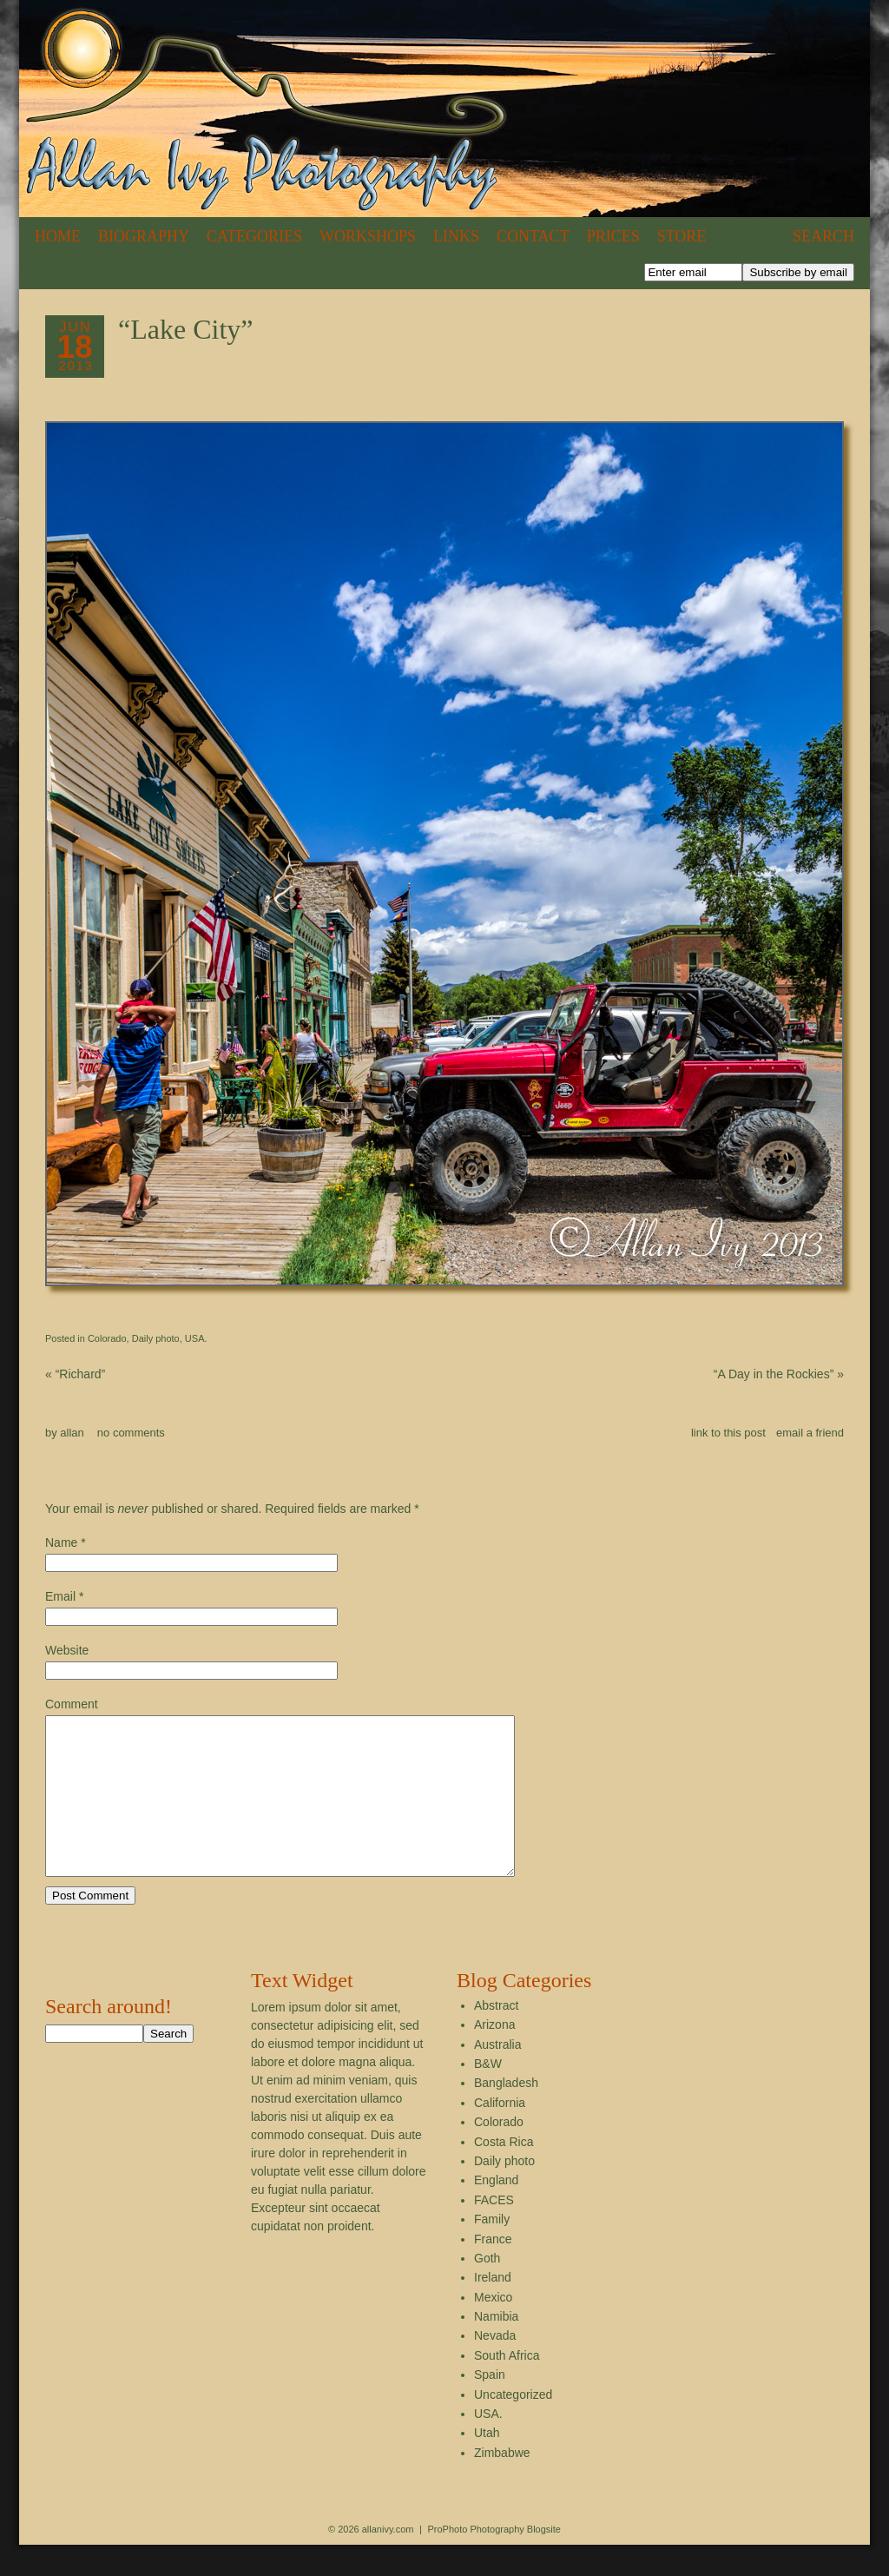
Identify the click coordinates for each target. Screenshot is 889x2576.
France (493, 2270)
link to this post (728, 1432)
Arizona (494, 2056)
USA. (196, 1338)
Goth (487, 2289)
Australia (497, 2076)
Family (492, 2250)
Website (67, 1650)
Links (456, 236)
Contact (533, 236)
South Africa (507, 2387)
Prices (613, 236)
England (496, 2211)
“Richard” (75, 1374)
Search (823, 236)
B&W (488, 2095)
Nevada (495, 2367)
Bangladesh (506, 2114)
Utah (487, 2464)
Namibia (496, 2348)
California (499, 2134)
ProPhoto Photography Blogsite (494, 2560)
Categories (254, 236)
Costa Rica (503, 2173)
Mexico (493, 2328)
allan (71, 1432)
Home (58, 236)
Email (60, 1596)
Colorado (107, 1338)
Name (61, 1542)
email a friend (810, 1432)
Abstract (496, 2037)
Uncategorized (513, 2426)
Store (682, 236)
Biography (143, 236)
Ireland (492, 2308)
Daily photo (156, 1338)
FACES (494, 2231)
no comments (131, 1432)
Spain (489, 2406)
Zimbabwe (502, 2484)
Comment (71, 1704)
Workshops (367, 236)
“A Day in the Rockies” (779, 1374)
